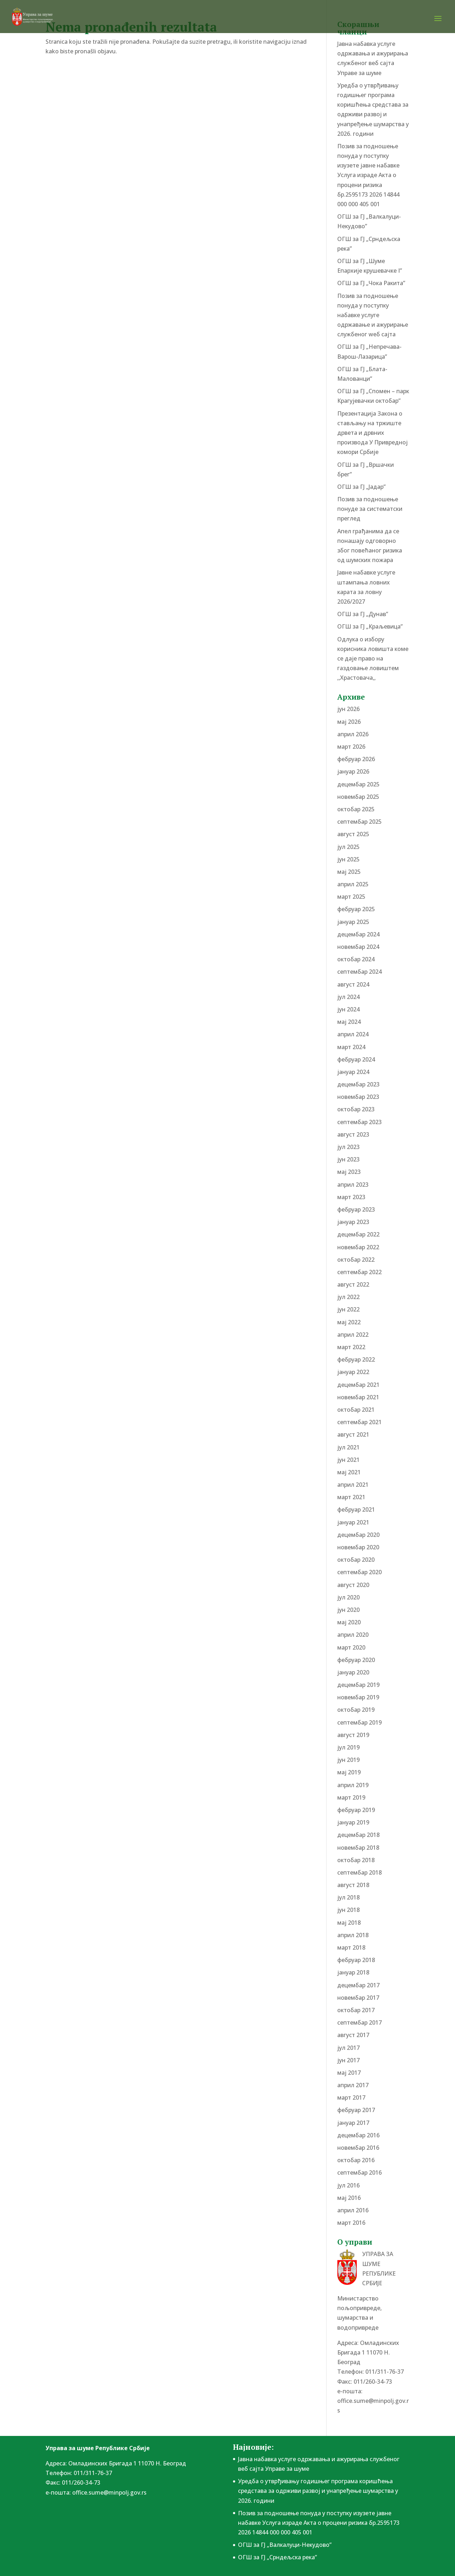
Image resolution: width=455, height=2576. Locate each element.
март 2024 (351, 1047)
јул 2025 (348, 847)
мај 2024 (349, 1022)
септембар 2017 (359, 2022)
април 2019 (353, 1785)
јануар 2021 (353, 1522)
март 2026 (351, 746)
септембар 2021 (359, 1422)
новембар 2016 (358, 2148)
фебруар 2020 (356, 1660)
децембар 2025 (358, 784)
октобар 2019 (356, 1710)
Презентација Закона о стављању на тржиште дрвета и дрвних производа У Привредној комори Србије (372, 433)
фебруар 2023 (356, 1209)
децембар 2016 (358, 2135)
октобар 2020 (356, 1560)
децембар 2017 (358, 1985)
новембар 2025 (358, 797)
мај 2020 (349, 1622)
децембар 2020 (358, 1535)
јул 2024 (348, 997)
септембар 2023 (359, 1122)
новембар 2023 (358, 1097)
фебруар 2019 (356, 1810)
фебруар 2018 (356, 1960)
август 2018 (353, 1885)
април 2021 (353, 1485)
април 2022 (353, 1334)
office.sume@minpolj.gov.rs (109, 2492)
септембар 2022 (359, 1272)
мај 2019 (349, 1772)
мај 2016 (349, 2198)
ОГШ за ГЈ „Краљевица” (370, 626)
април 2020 (353, 1635)
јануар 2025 (353, 922)
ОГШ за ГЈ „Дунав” (362, 614)
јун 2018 (348, 1910)
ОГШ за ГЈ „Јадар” (361, 487)
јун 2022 (348, 1309)
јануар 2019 (353, 1822)
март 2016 (351, 2223)
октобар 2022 (356, 1259)
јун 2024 (348, 1009)
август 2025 (353, 834)
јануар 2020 (353, 1672)
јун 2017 (348, 2060)
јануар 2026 (353, 771)
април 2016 (353, 2210)
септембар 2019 (359, 1722)
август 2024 (353, 984)
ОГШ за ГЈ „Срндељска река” (277, 2557)
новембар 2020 (358, 1547)
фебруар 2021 (356, 1509)
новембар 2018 (358, 1847)
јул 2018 (348, 1897)
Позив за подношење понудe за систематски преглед (369, 508)
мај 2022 (349, 1322)
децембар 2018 (358, 1835)
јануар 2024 (353, 1072)
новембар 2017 (358, 1998)
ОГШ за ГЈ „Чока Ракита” (371, 283)
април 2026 (353, 734)
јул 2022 (348, 1297)
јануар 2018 (353, 1972)
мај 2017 (349, 2073)
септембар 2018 (359, 1872)
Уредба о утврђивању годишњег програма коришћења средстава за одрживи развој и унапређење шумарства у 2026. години (318, 2490)
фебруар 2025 (356, 909)
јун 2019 (348, 1760)
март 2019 (351, 1797)
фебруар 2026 (356, 759)
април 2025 (353, 884)
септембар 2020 (359, 1572)
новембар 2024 (358, 947)
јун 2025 (348, 859)
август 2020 (353, 1585)
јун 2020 (348, 1610)
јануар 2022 (353, 1372)
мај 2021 (349, 1472)
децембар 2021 (358, 1385)
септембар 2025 (359, 821)
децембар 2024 (358, 934)
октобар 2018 (356, 1860)
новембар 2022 (358, 1247)
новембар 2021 (358, 1397)
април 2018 (353, 1935)
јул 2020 (348, 1597)
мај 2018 (349, 1922)
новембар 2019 (358, 1697)
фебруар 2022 (356, 1359)
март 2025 (351, 896)
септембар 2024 (359, 972)
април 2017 (353, 2085)
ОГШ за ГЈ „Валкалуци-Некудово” (285, 2545)
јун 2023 (348, 1159)
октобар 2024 (356, 959)
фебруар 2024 (356, 1059)
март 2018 (351, 1947)
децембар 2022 (358, 1234)
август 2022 (353, 1284)
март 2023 (351, 1197)
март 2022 (351, 1347)
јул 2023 (348, 1147)
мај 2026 (349, 722)
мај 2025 (349, 872)
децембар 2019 (358, 1685)
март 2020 (351, 1647)
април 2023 (353, 1184)
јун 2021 (348, 1460)
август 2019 (353, 1735)
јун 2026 (348, 709)
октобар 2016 (356, 2160)
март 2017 (351, 2097)
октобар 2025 (356, 809)
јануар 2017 (353, 2123)
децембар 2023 (358, 1084)
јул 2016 (348, 2185)
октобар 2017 (356, 2010)
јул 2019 (348, 1747)
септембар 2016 (359, 2172)
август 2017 (353, 2035)
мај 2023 (349, 1172)
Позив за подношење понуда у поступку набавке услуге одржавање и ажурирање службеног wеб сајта (372, 315)
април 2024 (353, 1034)
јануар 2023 (353, 1222)
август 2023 (353, 1134)
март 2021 (351, 1497)
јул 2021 (348, 1447)
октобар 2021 (356, 1409)
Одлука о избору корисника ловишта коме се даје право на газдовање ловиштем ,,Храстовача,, (372, 658)
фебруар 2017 (356, 2110)
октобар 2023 (356, 1109)
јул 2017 (348, 2048)
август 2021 (353, 1434)
